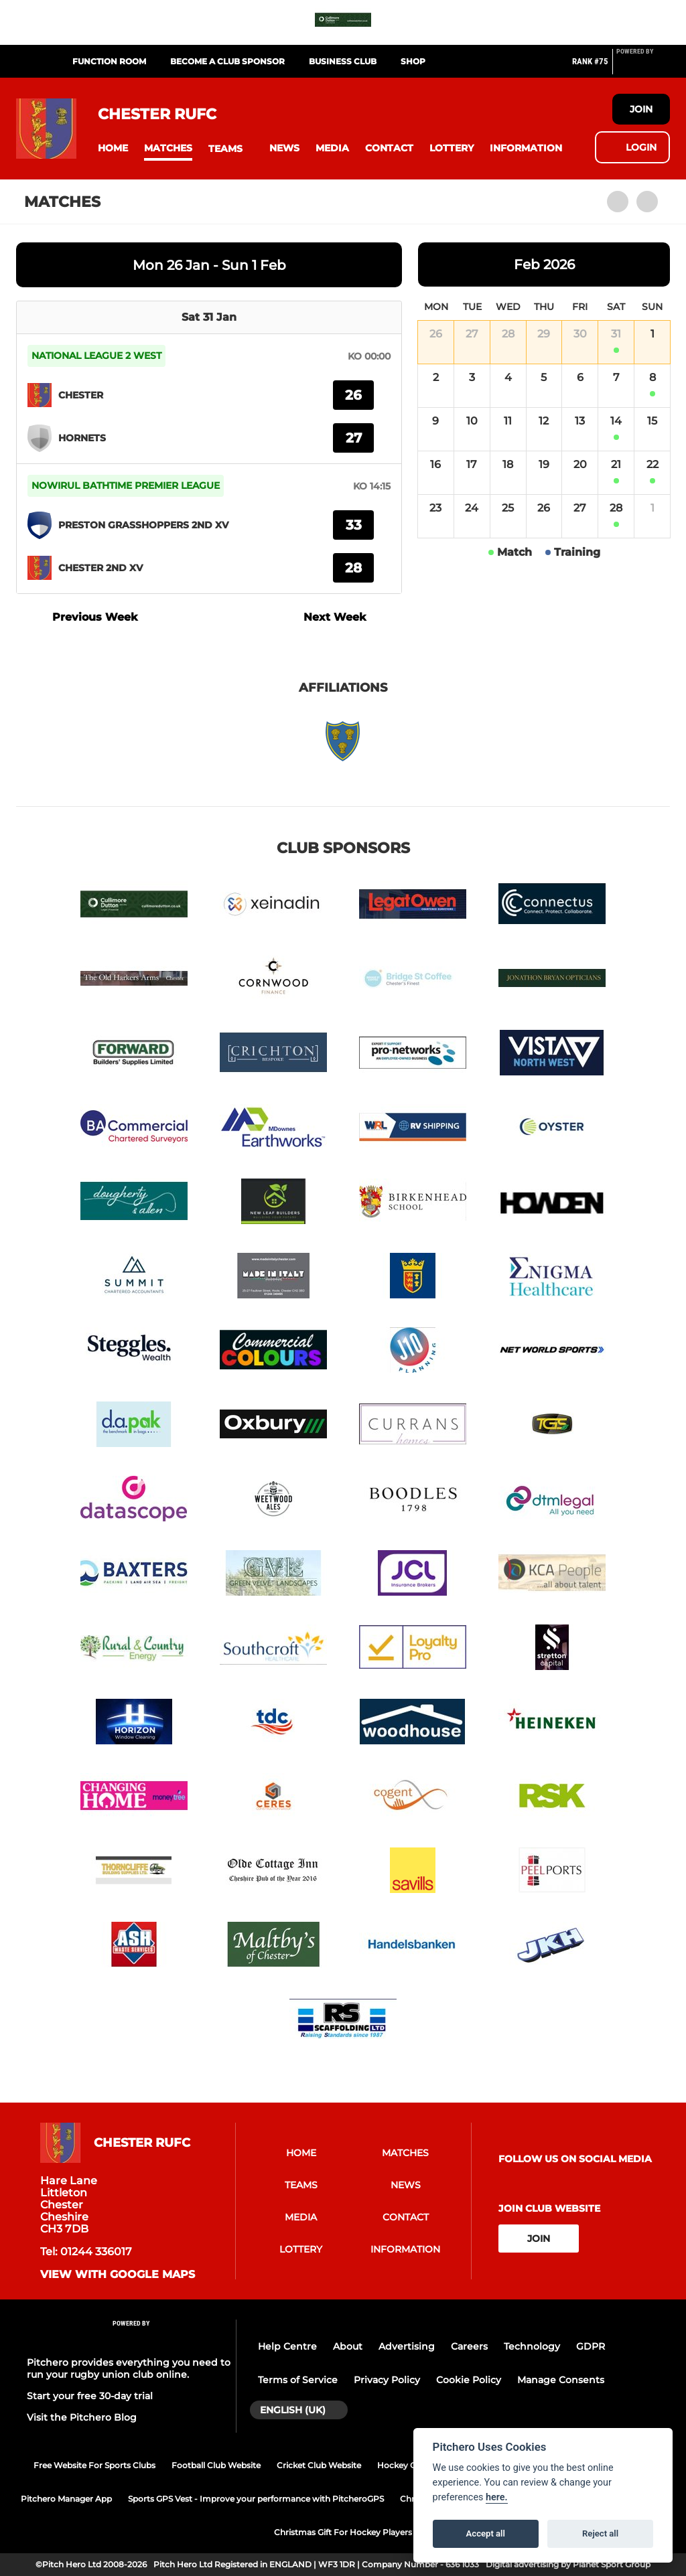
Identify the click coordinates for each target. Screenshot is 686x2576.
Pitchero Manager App (66, 2499)
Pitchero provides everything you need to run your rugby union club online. (128, 2368)
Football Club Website (216, 2465)
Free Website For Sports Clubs (94, 2465)
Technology (532, 2346)
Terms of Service (298, 2380)
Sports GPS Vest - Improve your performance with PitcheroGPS (256, 2499)
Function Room (109, 61)
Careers (469, 2346)
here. (497, 2497)
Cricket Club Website (319, 2465)
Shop (413, 61)
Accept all (485, 2533)
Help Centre (287, 2346)
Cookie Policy (468, 2380)
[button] (113, 148)
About (347, 2346)
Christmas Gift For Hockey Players (343, 2532)
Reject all (600, 2533)
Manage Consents (560, 2380)
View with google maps (117, 2274)
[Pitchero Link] (643, 67)
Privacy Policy (387, 2380)
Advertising (407, 2346)
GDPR (590, 2346)
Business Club (342, 61)
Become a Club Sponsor (227, 61)
